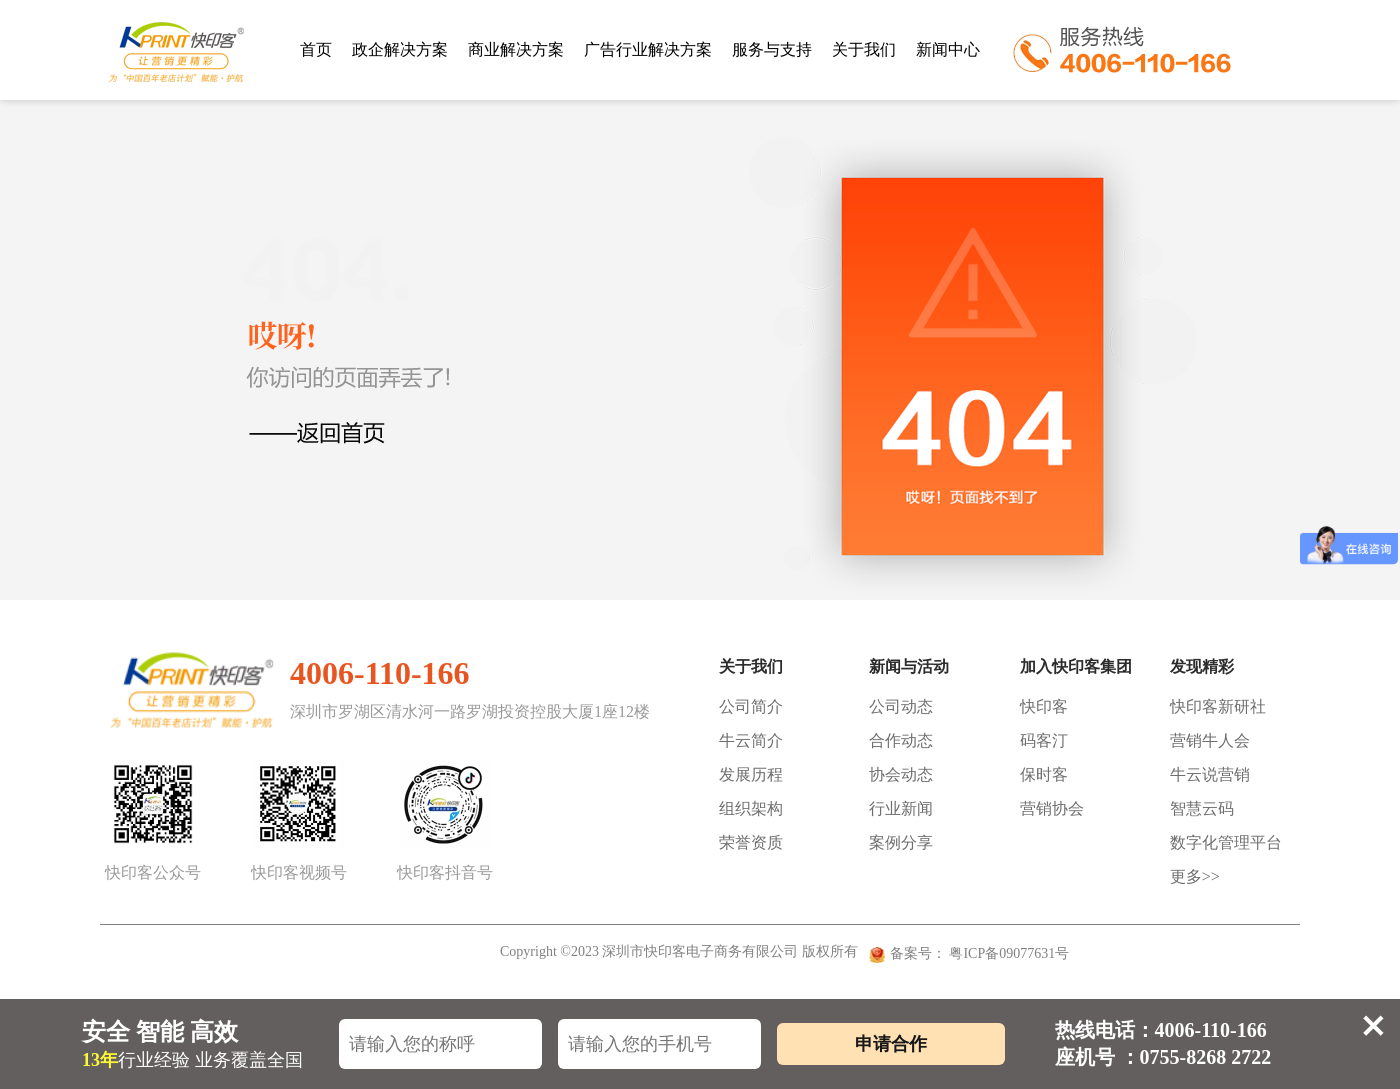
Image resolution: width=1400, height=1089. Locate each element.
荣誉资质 (751, 842)
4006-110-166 (380, 673)
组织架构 (751, 808)
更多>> (1195, 876)
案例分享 (901, 842)
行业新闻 (901, 808)
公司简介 (751, 706)
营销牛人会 (1210, 740)
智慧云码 (1202, 808)
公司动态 (901, 706)
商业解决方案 (516, 49)
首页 (316, 49)
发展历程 (751, 774)
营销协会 (1052, 808)
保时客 (1044, 774)
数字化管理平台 (1226, 842)
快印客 (1044, 706)
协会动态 (901, 774)
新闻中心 (948, 49)
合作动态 (901, 740)
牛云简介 (751, 740)
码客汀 (1044, 740)
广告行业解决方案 (648, 49)
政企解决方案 (400, 49)
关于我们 (864, 49)
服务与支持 (772, 49)
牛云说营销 (1210, 774)
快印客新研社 (1218, 706)
